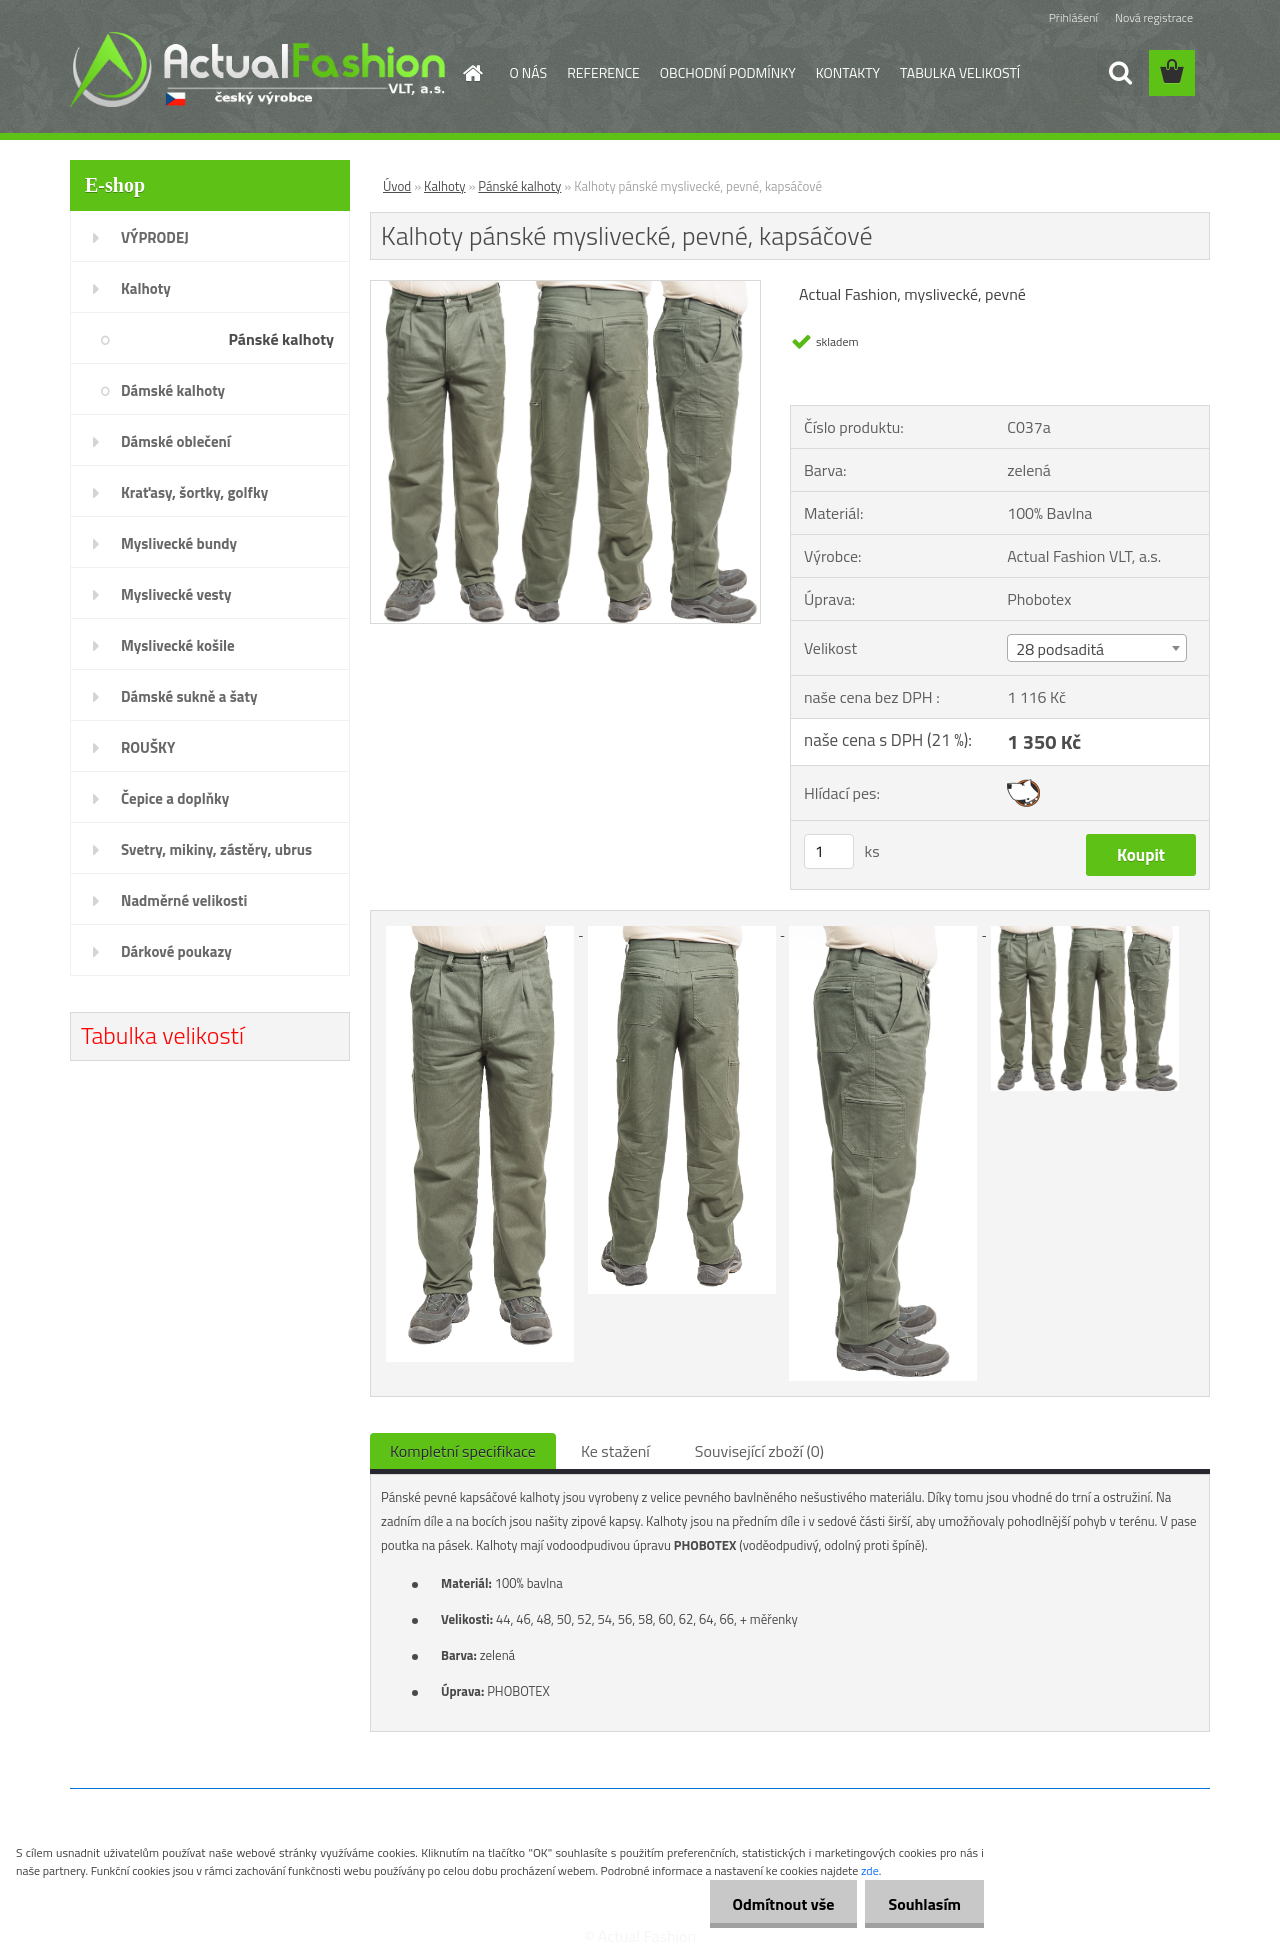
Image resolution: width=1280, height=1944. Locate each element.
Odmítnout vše (778, 1904)
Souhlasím (922, 1904)
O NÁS (529, 72)
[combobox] (1096, 648)
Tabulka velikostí (162, 1035)
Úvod (397, 186)
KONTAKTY (848, 72)
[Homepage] (472, 73)
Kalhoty (445, 186)
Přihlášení (1073, 17)
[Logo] (257, 69)
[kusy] (829, 851)
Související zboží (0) (759, 1451)
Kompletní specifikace (463, 1451)
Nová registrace (1154, 17)
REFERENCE (603, 72)
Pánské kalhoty (519, 186)
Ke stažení (615, 1451)
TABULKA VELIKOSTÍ (960, 72)
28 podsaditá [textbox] (1060, 649)
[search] (1120, 73)
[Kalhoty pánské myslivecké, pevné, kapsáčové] (565, 289)
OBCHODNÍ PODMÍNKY (728, 72)
